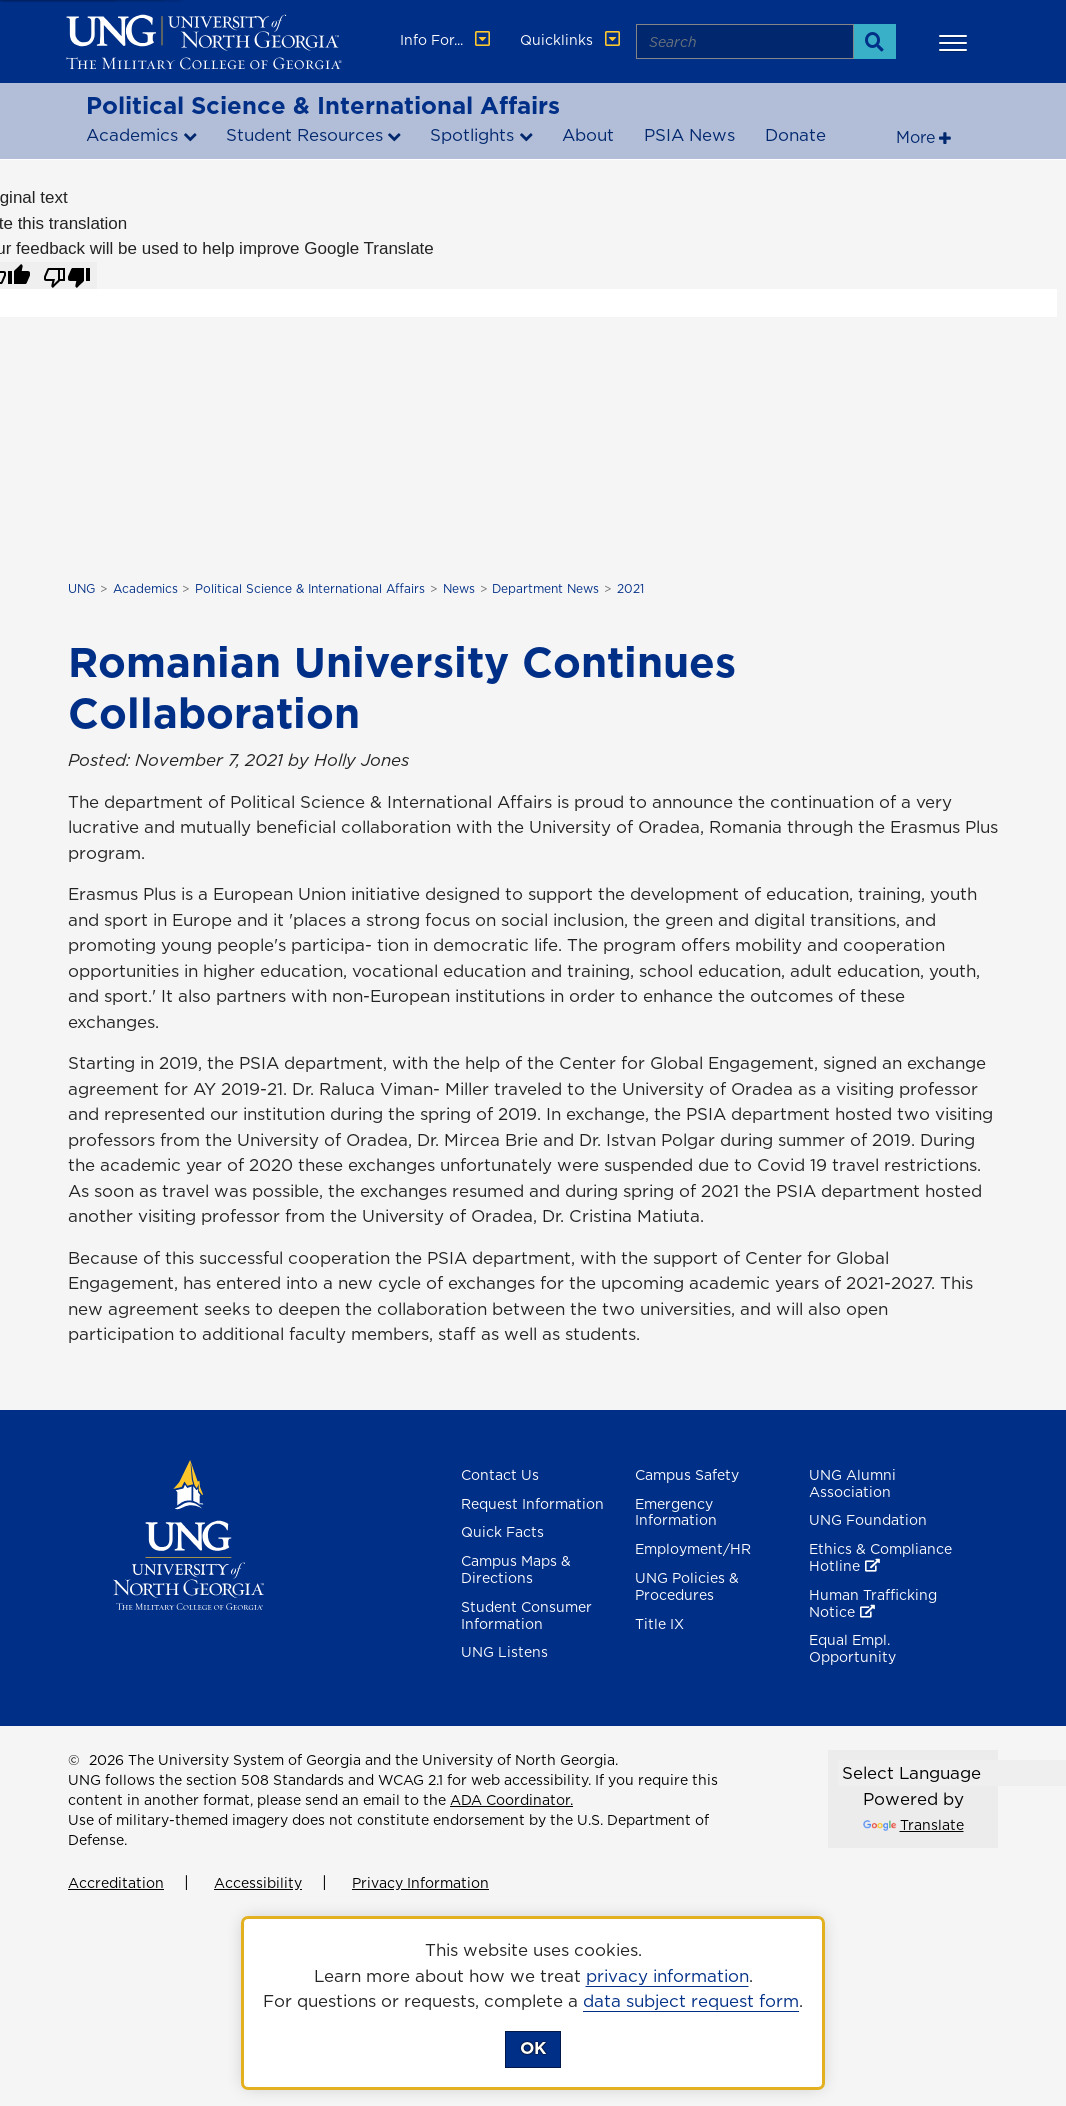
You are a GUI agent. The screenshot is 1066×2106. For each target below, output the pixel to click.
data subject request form (691, 2001)
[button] (956, 42)
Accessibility (258, 1883)
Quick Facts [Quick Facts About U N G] (502, 1532)
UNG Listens (504, 1652)
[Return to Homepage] (188, 1533)
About (588, 135)
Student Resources (304, 135)
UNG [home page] (81, 588)
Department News (545, 588)
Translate (913, 1825)
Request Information (532, 1504)
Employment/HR (693, 1549)
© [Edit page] (74, 1760)
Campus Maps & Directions (516, 1569)
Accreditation (116, 1883)
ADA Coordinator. (511, 1800)
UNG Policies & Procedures (687, 1586)
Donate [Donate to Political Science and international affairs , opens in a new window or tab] (795, 135)
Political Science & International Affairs (323, 105)
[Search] (874, 41)
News (459, 588)
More (915, 137)
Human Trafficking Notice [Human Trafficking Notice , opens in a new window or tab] (873, 1603)
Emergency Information (676, 1512)
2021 (630, 588)
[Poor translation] (67, 276)
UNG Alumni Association (852, 1483)
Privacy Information (420, 1883)
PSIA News (689, 135)
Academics (132, 135)
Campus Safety (687, 1475)
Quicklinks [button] (572, 40)
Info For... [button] (447, 40)
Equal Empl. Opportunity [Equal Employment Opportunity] (852, 1648)
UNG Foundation (868, 1520)
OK (533, 2048)
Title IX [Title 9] (659, 1624)
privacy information (667, 1976)
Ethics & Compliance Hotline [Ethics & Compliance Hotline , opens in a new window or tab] (880, 1557)
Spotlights (472, 135)
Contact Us (500, 1475)
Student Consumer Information (526, 1615)
